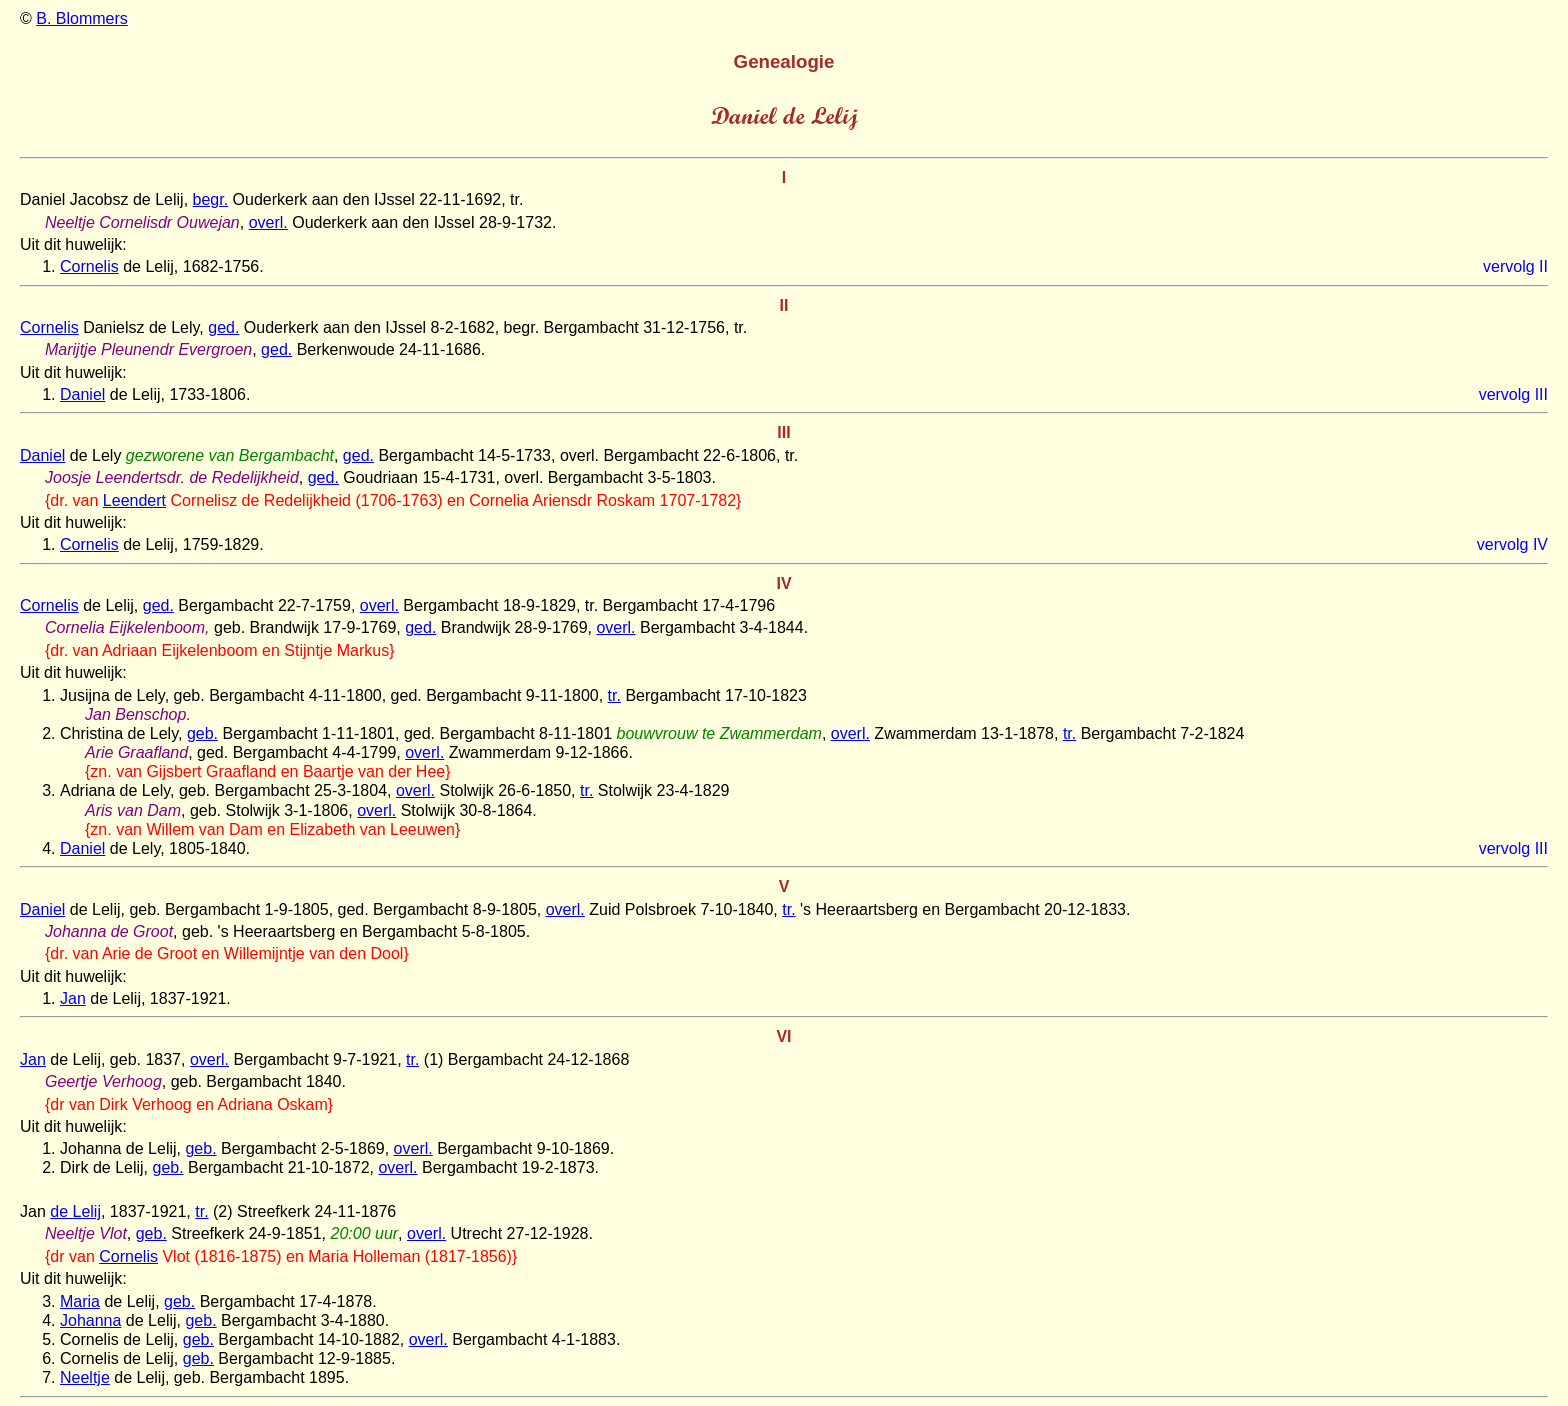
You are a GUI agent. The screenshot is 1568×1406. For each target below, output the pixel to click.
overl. (268, 222)
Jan (73, 998)
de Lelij (75, 1211)
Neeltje (85, 1377)
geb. (202, 733)
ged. (223, 327)
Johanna (90, 1320)
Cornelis (89, 266)
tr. (614, 695)
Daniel (82, 394)
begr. (211, 199)
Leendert (134, 500)
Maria (80, 1301)
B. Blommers (82, 18)
